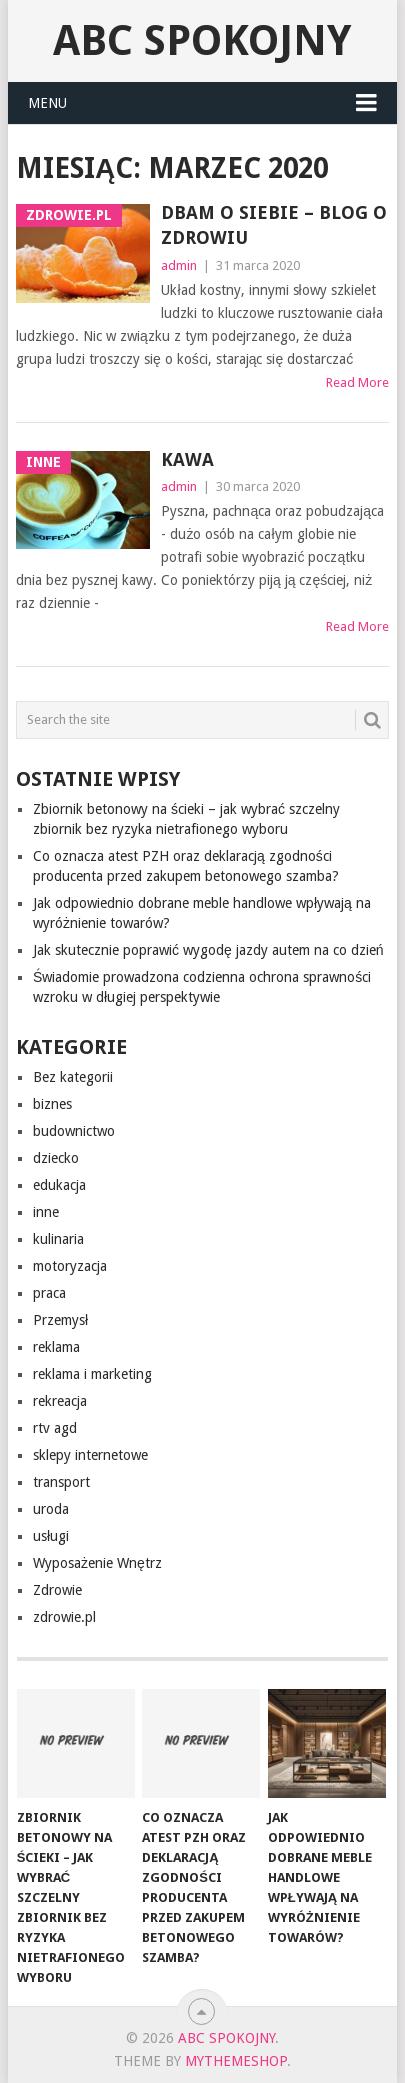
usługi (51, 1536)
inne (46, 1212)
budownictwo (74, 1131)
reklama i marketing (92, 1374)
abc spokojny (202, 40)
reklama (56, 1347)
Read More (357, 382)
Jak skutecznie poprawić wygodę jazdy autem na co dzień (208, 950)
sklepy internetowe (90, 1455)
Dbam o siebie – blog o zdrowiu (274, 225)
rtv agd (55, 1428)
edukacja (59, 1185)
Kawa (187, 459)
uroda (51, 1509)
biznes (52, 1104)
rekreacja (60, 1401)
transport (61, 1482)
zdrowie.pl (64, 1617)
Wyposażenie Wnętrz (97, 1563)
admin (179, 265)
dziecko (56, 1158)
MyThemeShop (236, 2061)
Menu (47, 103)
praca (49, 1293)
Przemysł (60, 1320)
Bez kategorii (73, 1077)
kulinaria (58, 1239)
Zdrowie (57, 1590)
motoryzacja (70, 1266)
